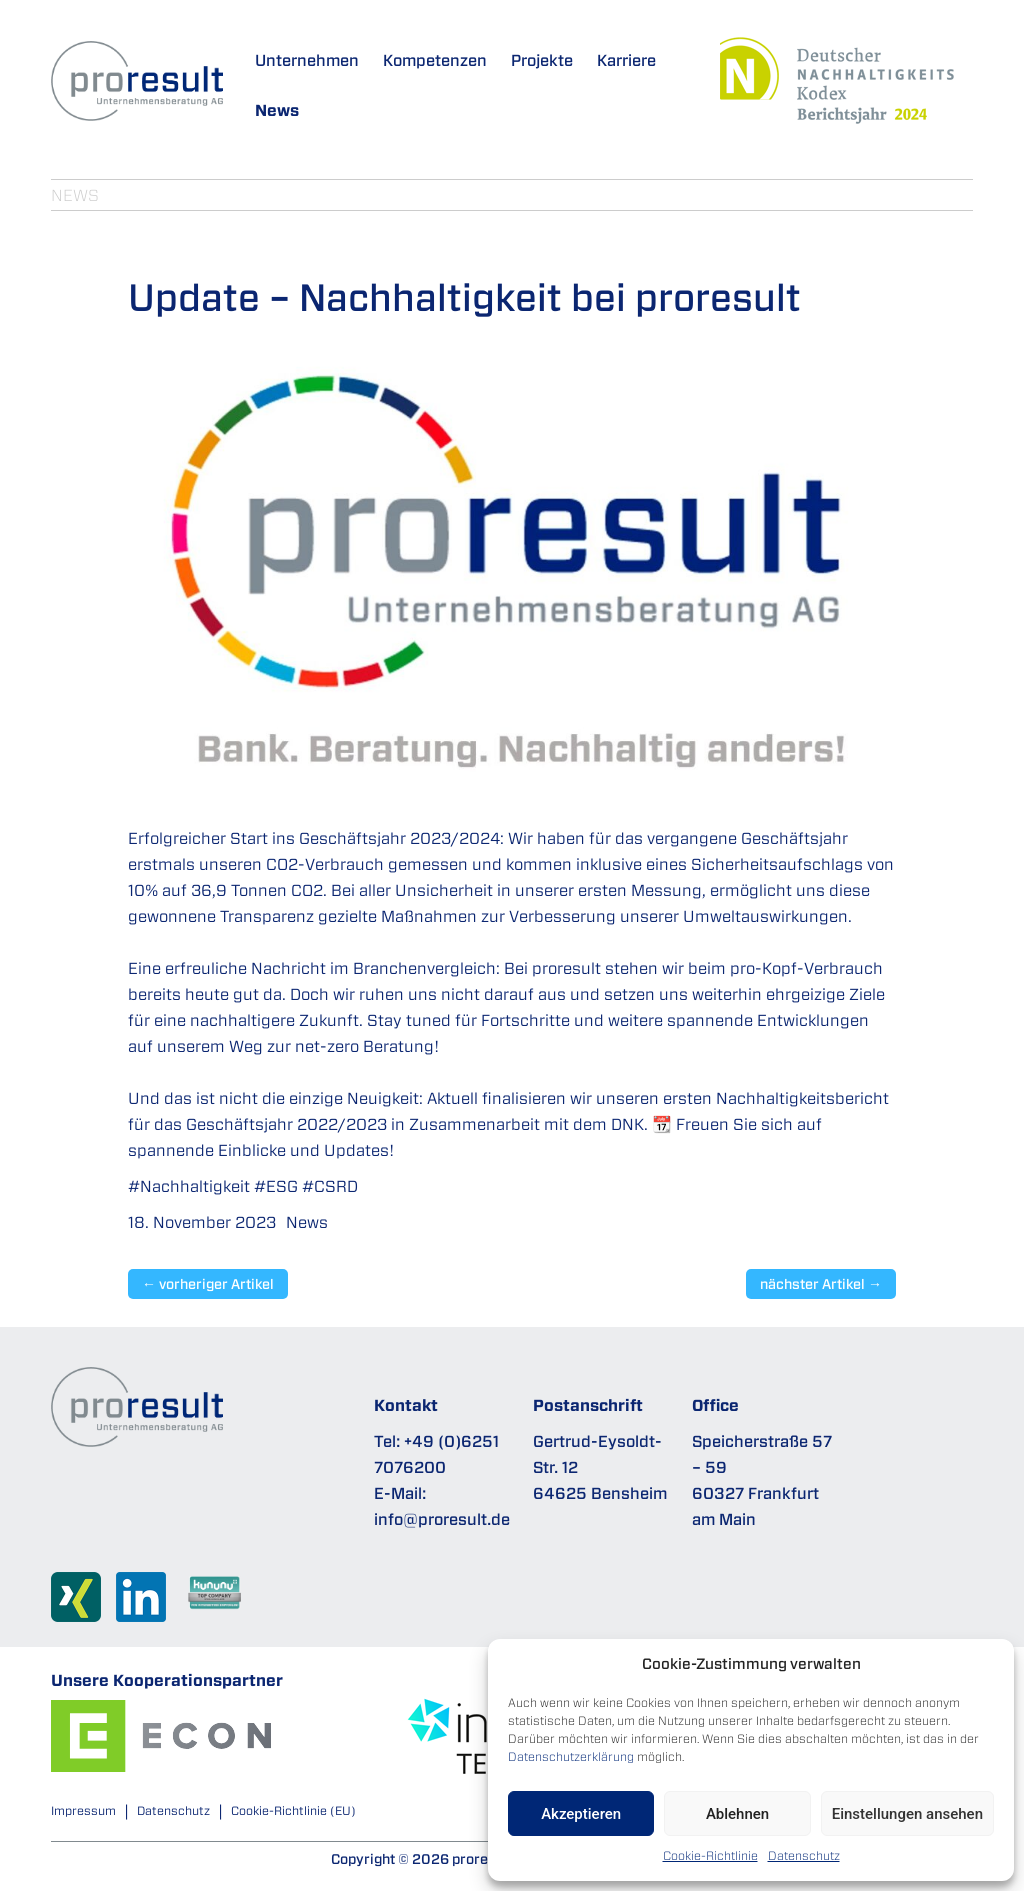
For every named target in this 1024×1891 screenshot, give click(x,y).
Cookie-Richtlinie (710, 1855)
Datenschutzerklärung (571, 1756)
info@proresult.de (442, 1519)
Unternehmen (307, 60)
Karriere (626, 60)
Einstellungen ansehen (907, 1814)
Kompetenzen (435, 60)
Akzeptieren (581, 1814)
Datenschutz (804, 1855)
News (277, 110)
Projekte (542, 60)
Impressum (83, 1810)
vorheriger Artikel (208, 1284)
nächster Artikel (821, 1284)
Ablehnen (737, 1814)
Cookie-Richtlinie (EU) (293, 1810)
